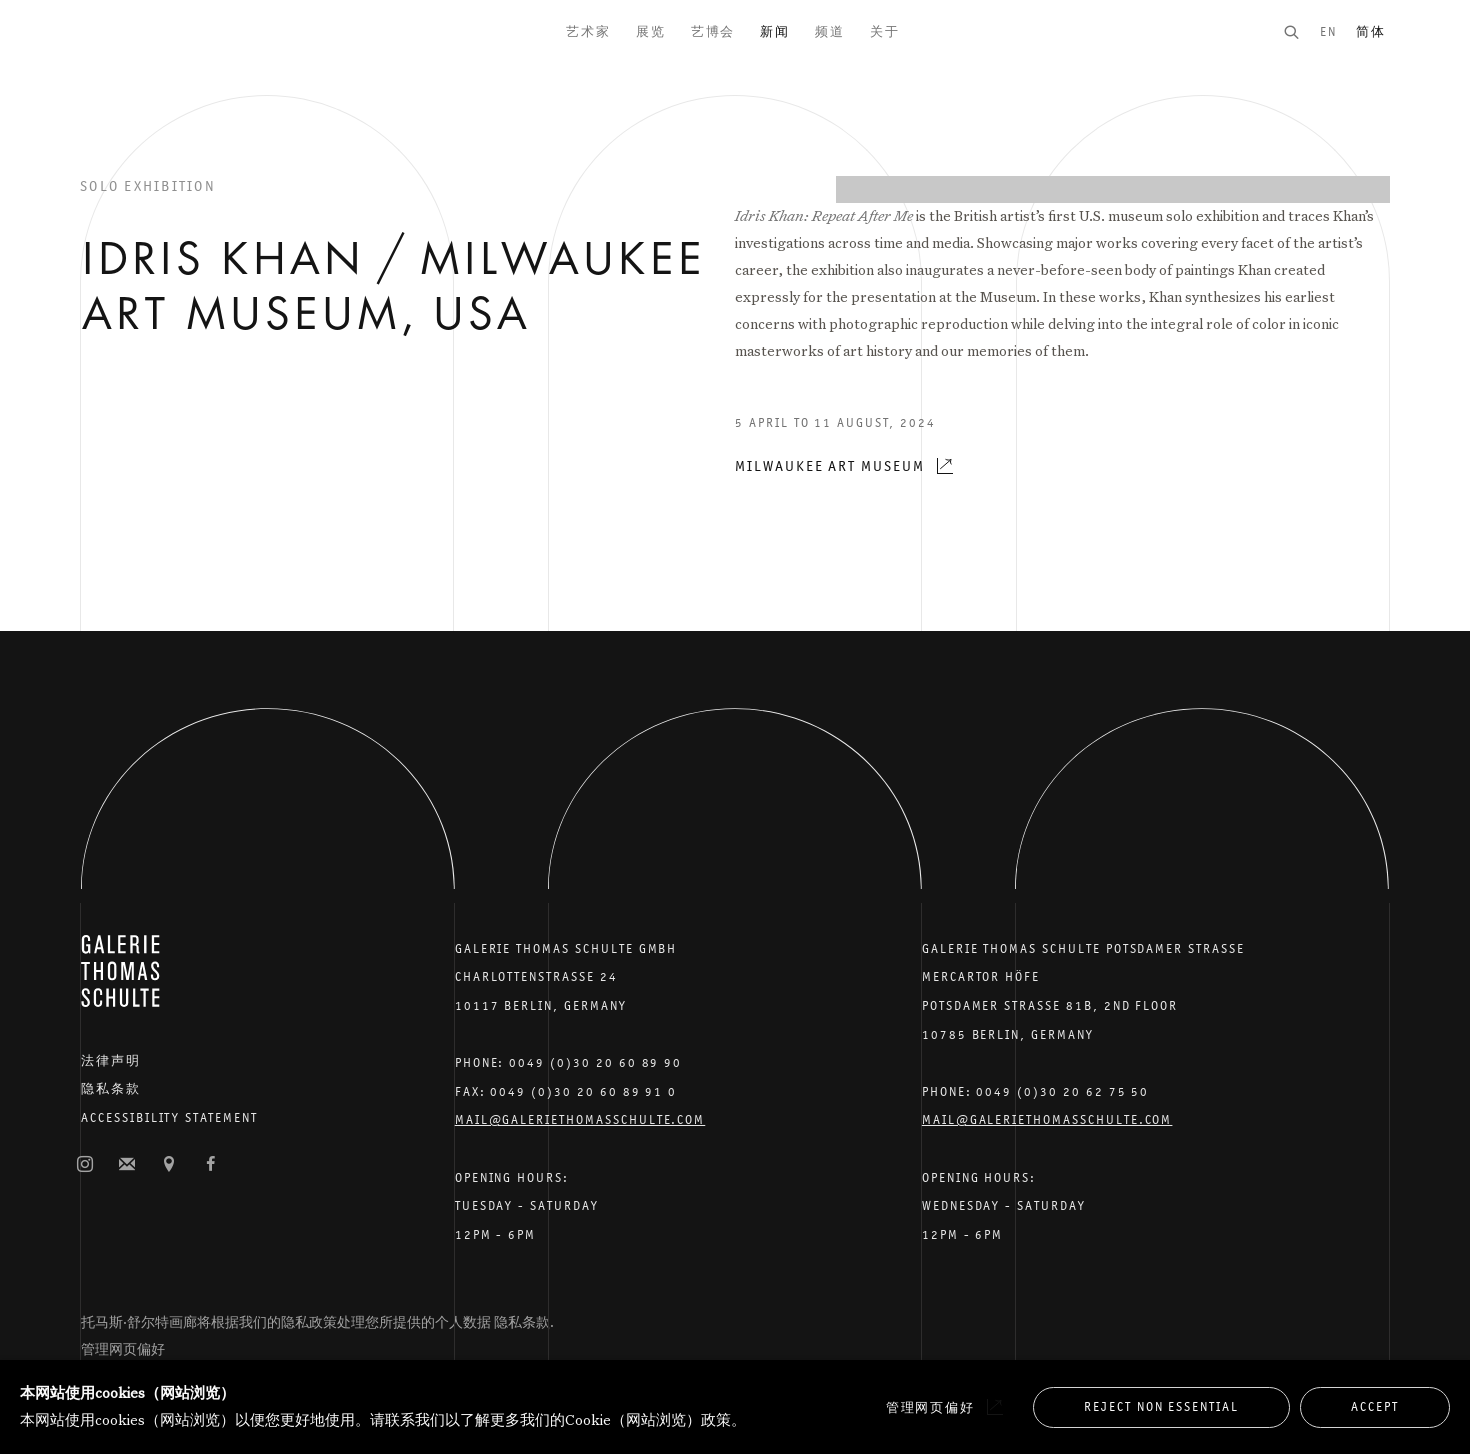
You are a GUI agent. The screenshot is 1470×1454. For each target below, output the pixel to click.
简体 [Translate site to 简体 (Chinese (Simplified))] (1371, 31)
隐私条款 (111, 1088)
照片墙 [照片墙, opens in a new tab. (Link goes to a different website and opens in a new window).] (85, 1165)
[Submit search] (1301, 31)
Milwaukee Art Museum (830, 465)
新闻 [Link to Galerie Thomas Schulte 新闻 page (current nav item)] (775, 31)
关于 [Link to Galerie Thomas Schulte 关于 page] (885, 31)
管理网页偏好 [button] (123, 1349)
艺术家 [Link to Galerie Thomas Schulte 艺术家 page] (588, 31)
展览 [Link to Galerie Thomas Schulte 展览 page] (651, 31)
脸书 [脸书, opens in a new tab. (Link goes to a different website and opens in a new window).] (211, 1165)
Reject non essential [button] (1161, 1406)
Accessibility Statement (169, 1117)
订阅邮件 (127, 1165)
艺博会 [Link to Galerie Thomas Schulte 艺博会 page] (713, 31)
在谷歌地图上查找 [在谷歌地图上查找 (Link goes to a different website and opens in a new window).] (169, 1165)
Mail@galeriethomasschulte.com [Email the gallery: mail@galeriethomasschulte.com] (580, 1119)
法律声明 (111, 1060)
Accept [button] (1375, 1406)
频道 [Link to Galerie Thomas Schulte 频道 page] (830, 31)
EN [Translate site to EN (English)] (1328, 31)
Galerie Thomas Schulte (120, 60)
